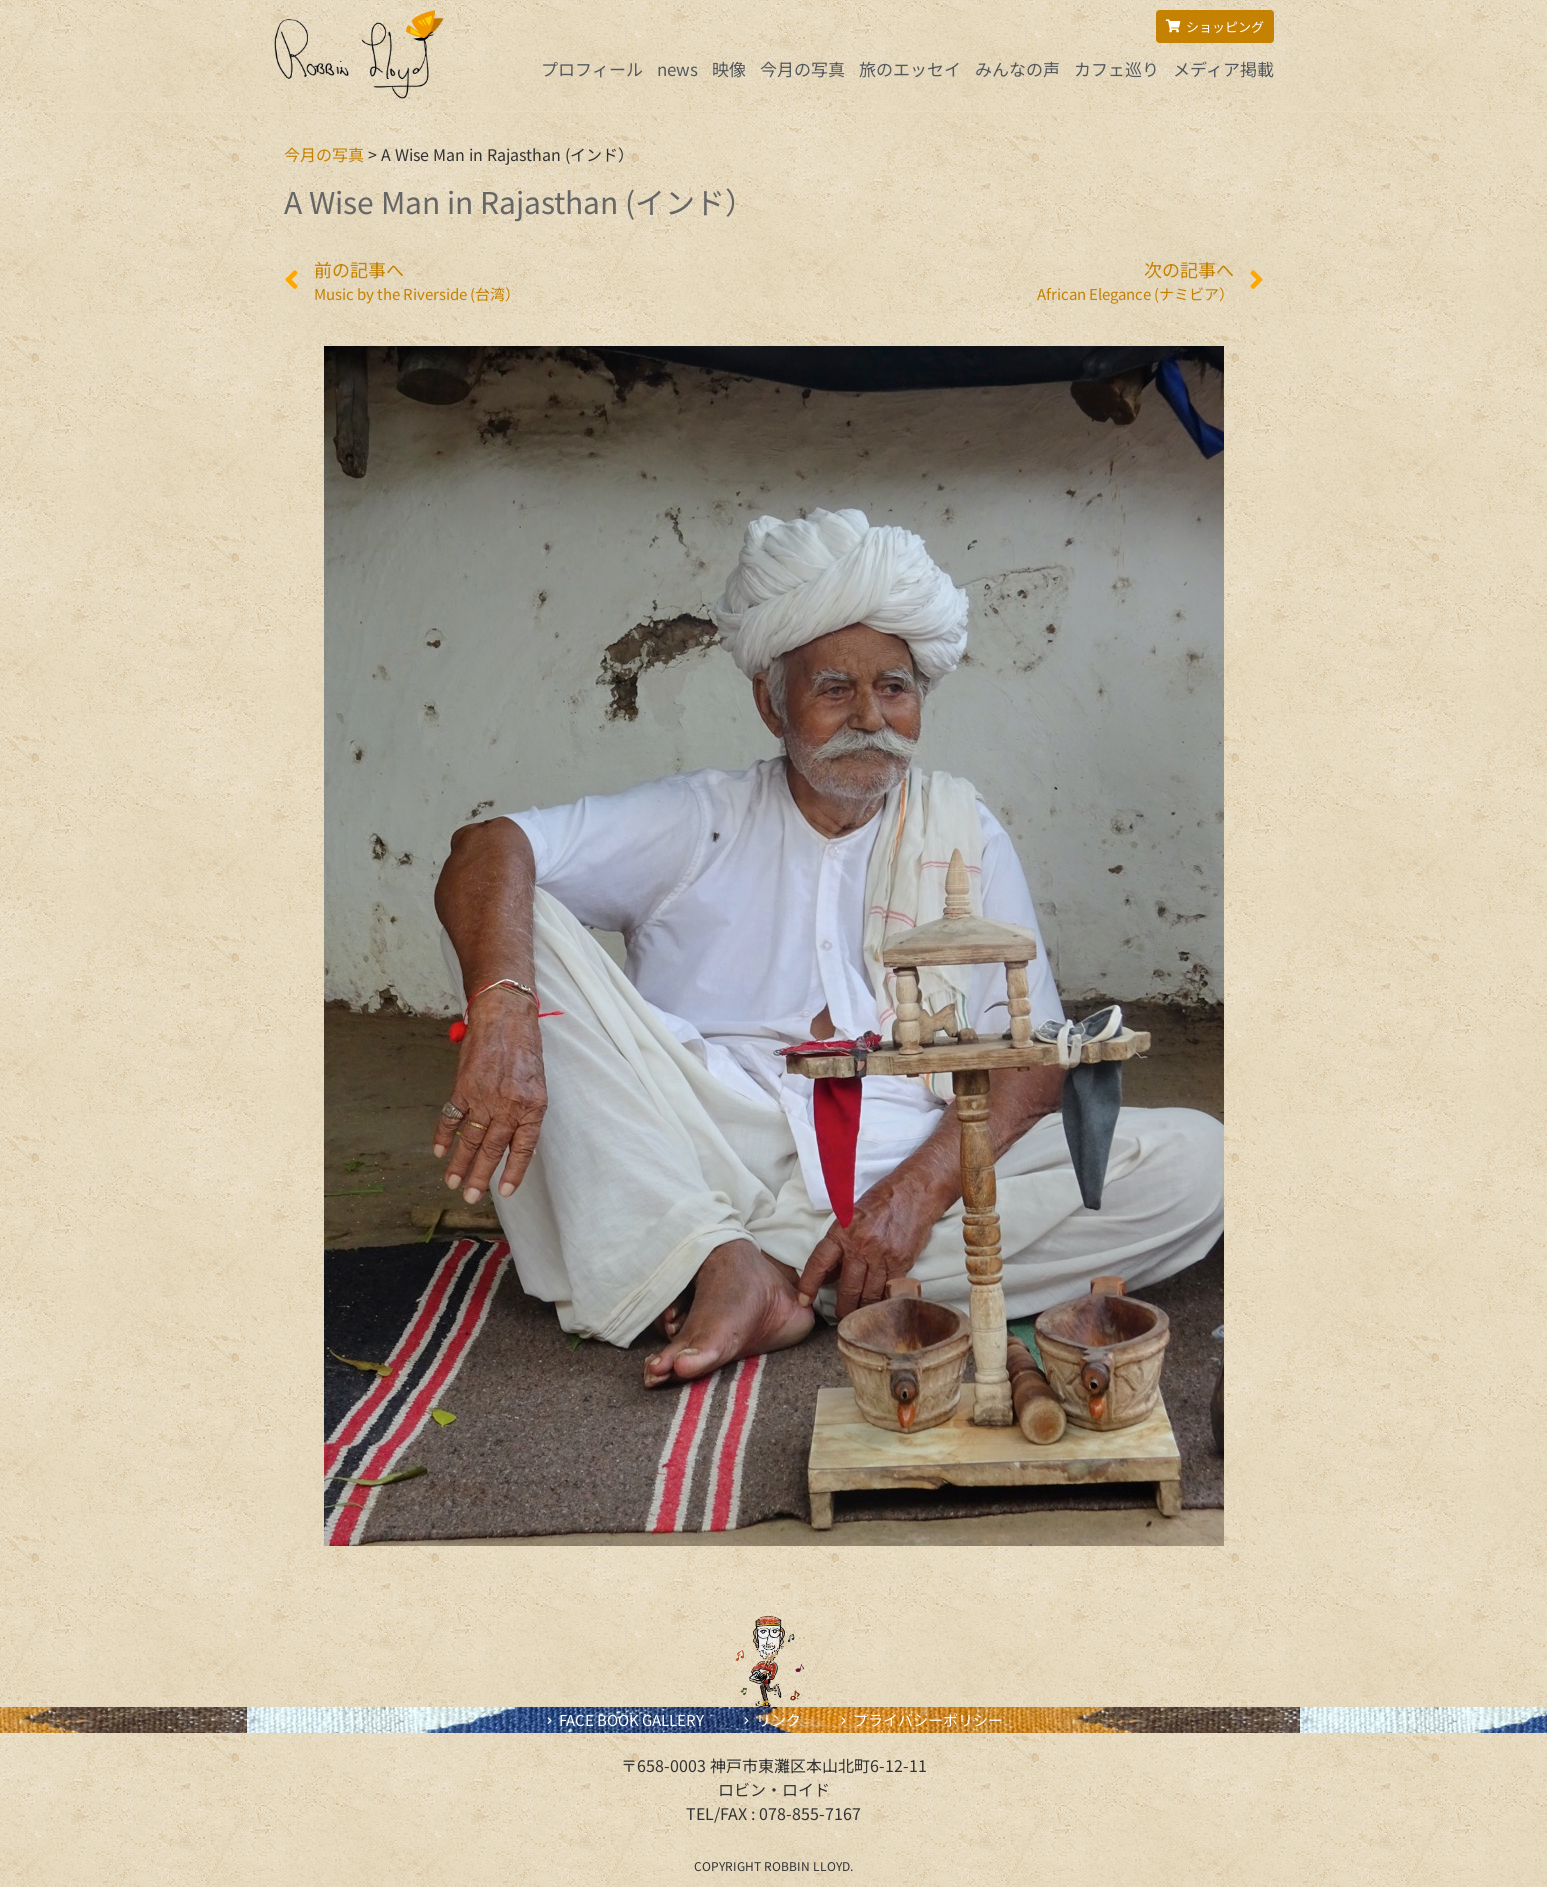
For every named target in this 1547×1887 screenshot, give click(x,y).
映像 (729, 68)
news (677, 68)
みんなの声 (1017, 68)
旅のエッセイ (910, 68)
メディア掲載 (1223, 68)
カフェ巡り (1116, 68)
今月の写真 (802, 68)
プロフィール (592, 68)
